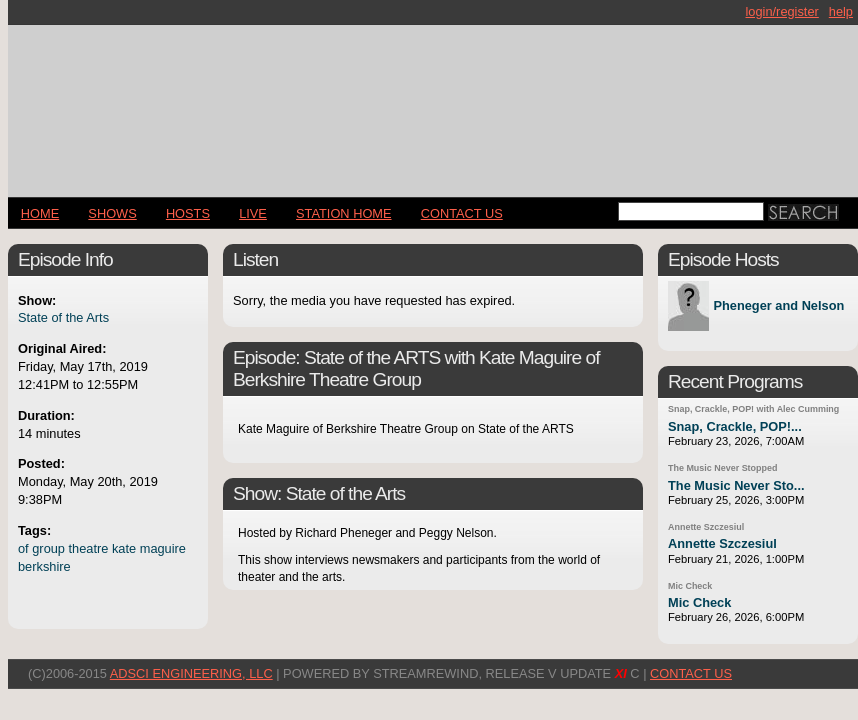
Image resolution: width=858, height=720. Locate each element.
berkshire (44, 566)
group (48, 548)
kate (124, 548)
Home (40, 213)
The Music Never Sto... (736, 485)
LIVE (253, 213)
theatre (89, 548)
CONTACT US (462, 213)
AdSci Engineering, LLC (191, 673)
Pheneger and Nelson (778, 306)
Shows (112, 213)
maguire (163, 548)
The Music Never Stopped (722, 468)
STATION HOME (344, 213)
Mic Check (690, 586)
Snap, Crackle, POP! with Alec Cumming (753, 409)
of (23, 548)
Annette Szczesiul (706, 527)
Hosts (188, 213)
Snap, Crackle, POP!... (735, 426)
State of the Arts (63, 317)
